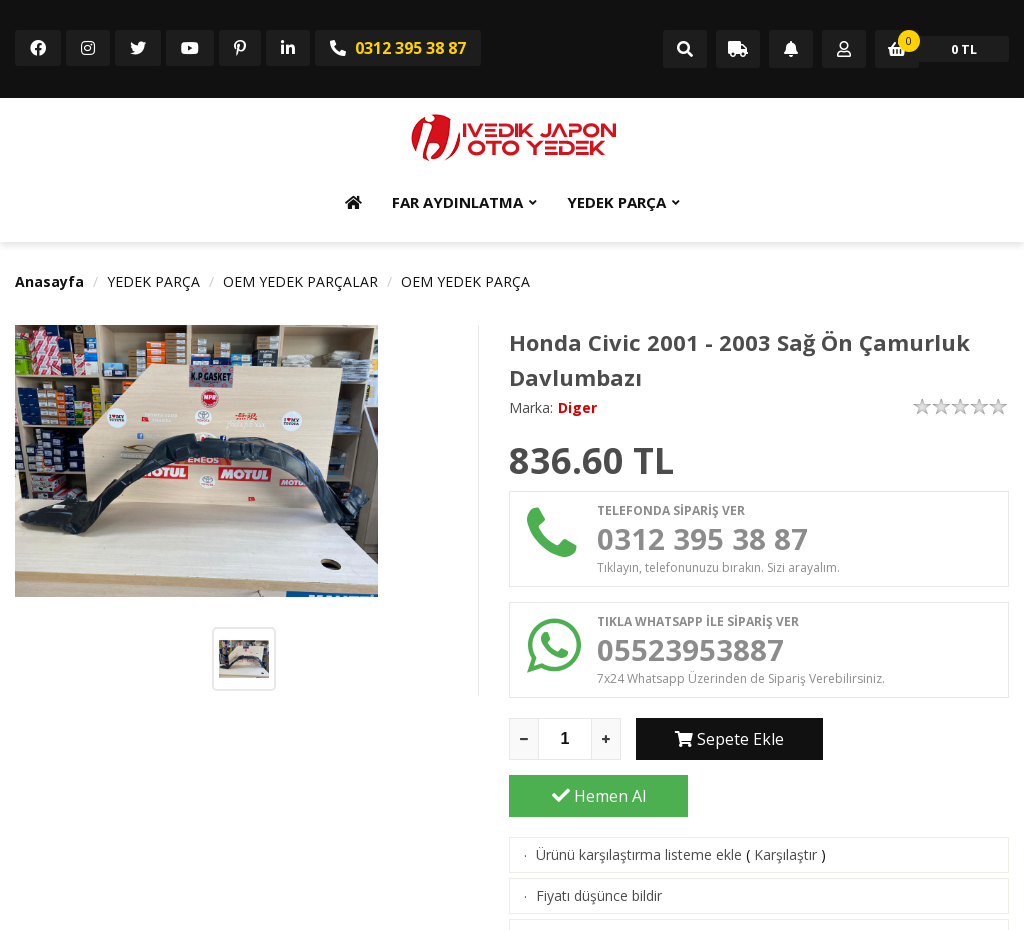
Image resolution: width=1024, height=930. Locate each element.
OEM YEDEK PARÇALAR (300, 281)
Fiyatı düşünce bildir (599, 840)
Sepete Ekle (725, 741)
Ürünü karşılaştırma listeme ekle (639, 799)
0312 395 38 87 (398, 48)
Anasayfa (49, 281)
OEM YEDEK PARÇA (465, 281)
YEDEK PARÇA (616, 202)
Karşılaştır (785, 799)
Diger (577, 407)
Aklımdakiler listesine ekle (617, 881)
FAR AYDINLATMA (457, 202)
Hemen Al (920, 741)
